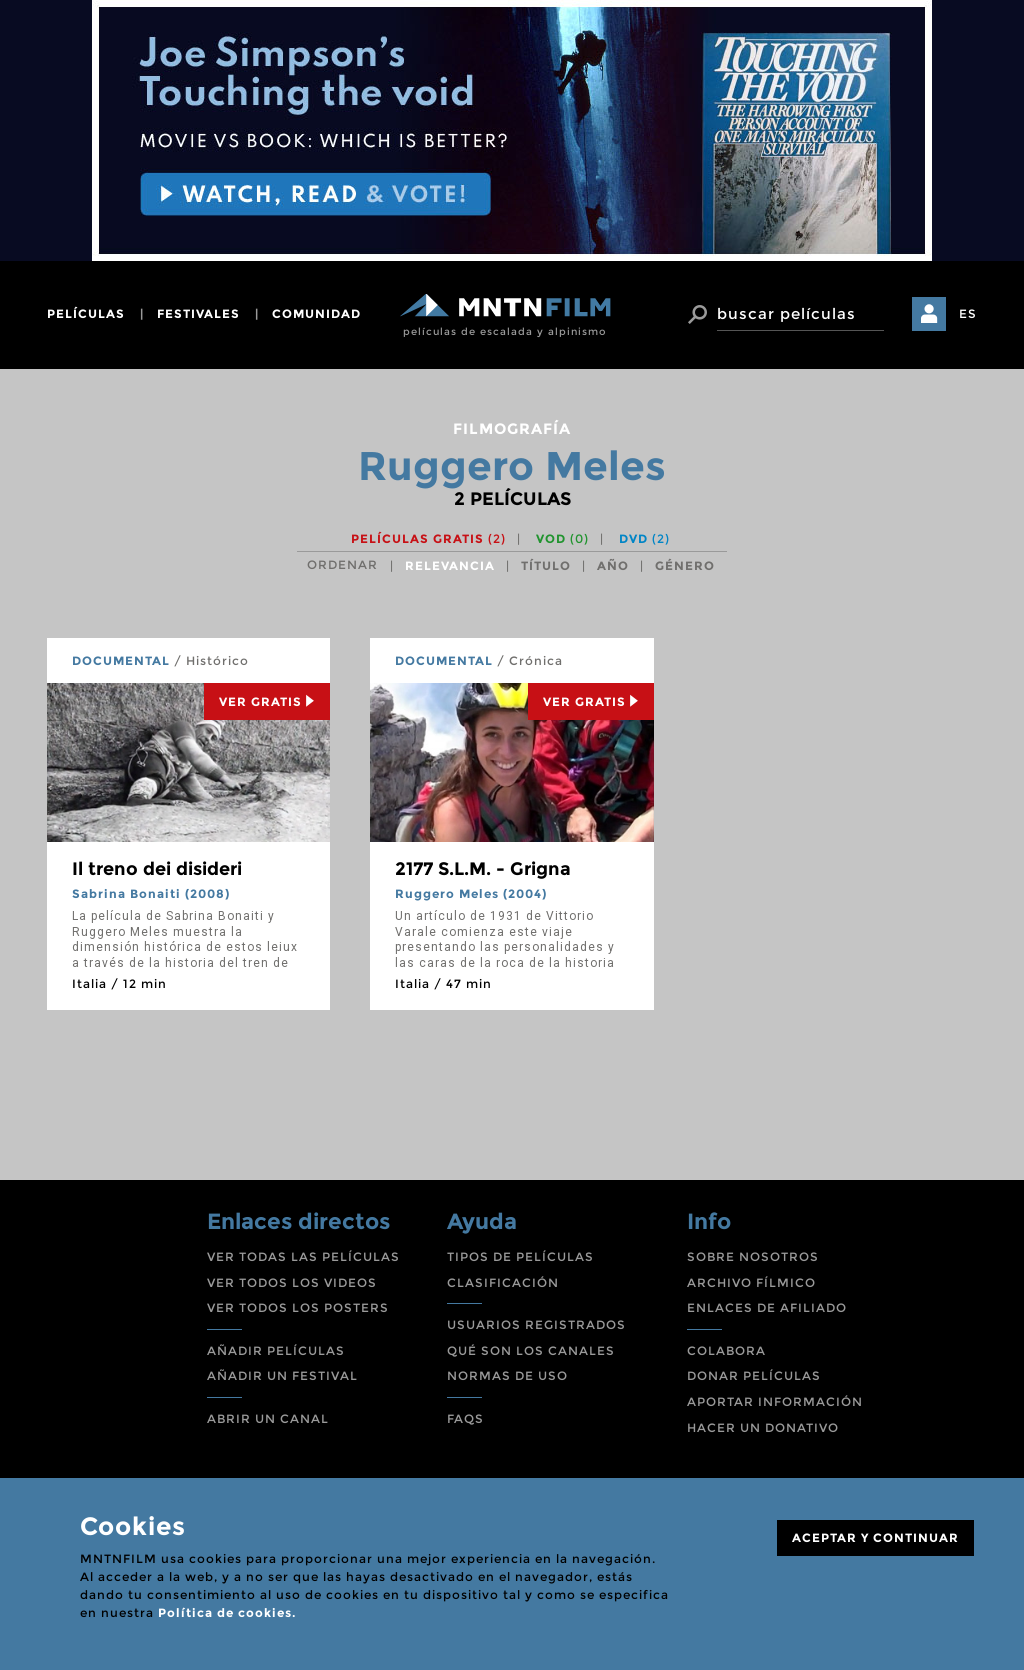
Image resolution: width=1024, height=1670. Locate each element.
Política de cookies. (227, 1612)
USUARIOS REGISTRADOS (536, 1324)
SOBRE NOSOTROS (753, 1256)
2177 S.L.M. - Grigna (483, 869)
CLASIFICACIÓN (503, 1282)
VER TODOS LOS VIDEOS (292, 1282)
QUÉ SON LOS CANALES (531, 1350)
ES (968, 313)
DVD (644, 538)
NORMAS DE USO (507, 1375)
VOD (562, 538)
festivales (198, 313)
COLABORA (726, 1350)
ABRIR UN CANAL (268, 1418)
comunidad (316, 313)
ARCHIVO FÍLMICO (751, 1282)
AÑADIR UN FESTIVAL (282, 1375)
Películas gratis (428, 538)
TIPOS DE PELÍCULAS (520, 1256)
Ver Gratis (267, 701)
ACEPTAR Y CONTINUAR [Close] (875, 1537)
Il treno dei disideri (157, 869)
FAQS (465, 1418)
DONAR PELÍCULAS (754, 1375)
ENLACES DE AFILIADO (767, 1307)
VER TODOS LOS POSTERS (298, 1307)
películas (86, 313)
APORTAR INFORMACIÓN (775, 1401)
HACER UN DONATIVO (763, 1427)
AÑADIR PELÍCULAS (276, 1350)
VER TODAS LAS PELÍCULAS (303, 1256)
